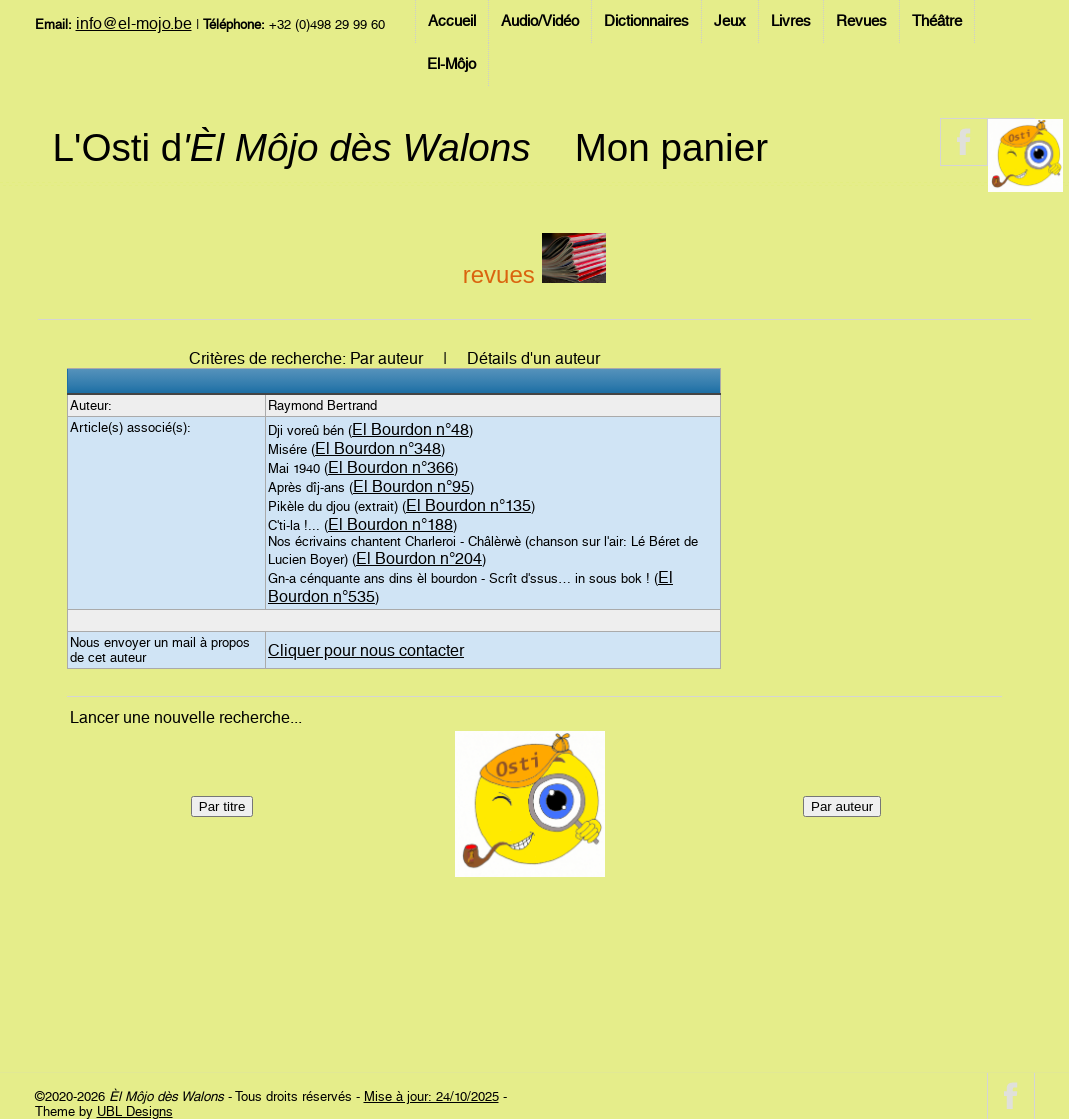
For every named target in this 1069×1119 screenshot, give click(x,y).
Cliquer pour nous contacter (366, 650)
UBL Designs (135, 1111)
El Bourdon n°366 (391, 467)
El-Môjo (451, 64)
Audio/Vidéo (540, 21)
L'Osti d (292, 147)
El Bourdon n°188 (390, 524)
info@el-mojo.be (134, 23)
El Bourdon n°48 (410, 429)
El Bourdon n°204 (419, 558)
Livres (791, 21)
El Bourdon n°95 (411, 486)
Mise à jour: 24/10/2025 (431, 1096)
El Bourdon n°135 (468, 505)
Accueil (452, 21)
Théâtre (937, 21)
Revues (861, 21)
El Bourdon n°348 (378, 448)
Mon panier (671, 147)
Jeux (730, 21)
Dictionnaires (646, 21)
